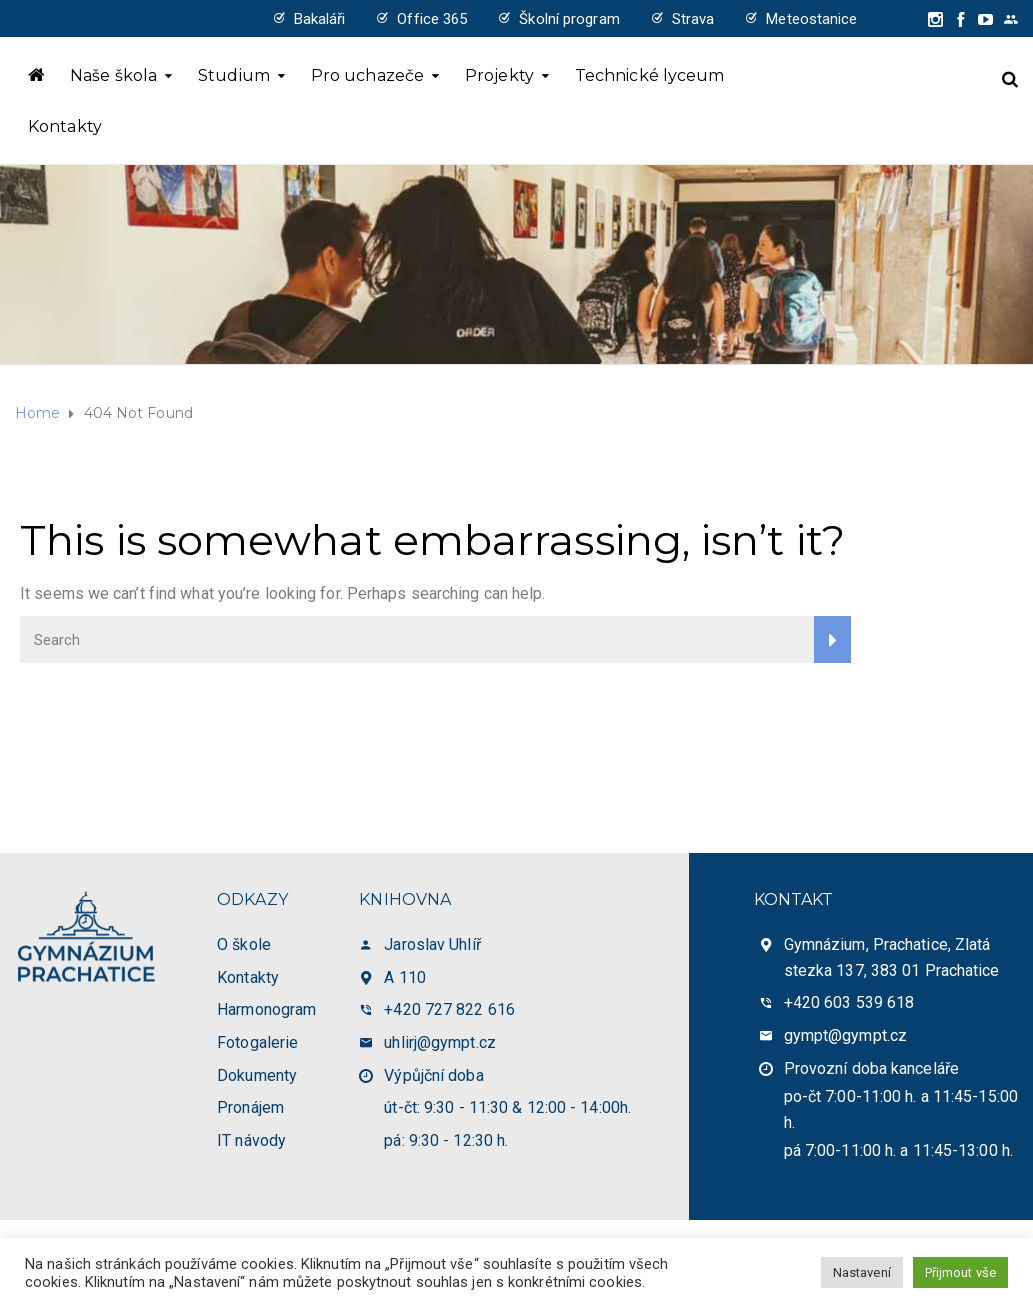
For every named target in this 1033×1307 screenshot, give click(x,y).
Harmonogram (266, 1009)
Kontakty (65, 126)
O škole (244, 944)
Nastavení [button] (862, 1272)
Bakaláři (320, 19)
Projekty (499, 75)
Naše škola (113, 75)
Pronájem (250, 1107)
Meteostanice (811, 19)
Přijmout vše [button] (960, 1272)
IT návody (251, 1140)
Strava (693, 19)
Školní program (569, 19)
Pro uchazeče (367, 75)
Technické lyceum (650, 75)
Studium (234, 75)
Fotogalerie (257, 1042)
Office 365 (432, 19)
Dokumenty (257, 1075)
